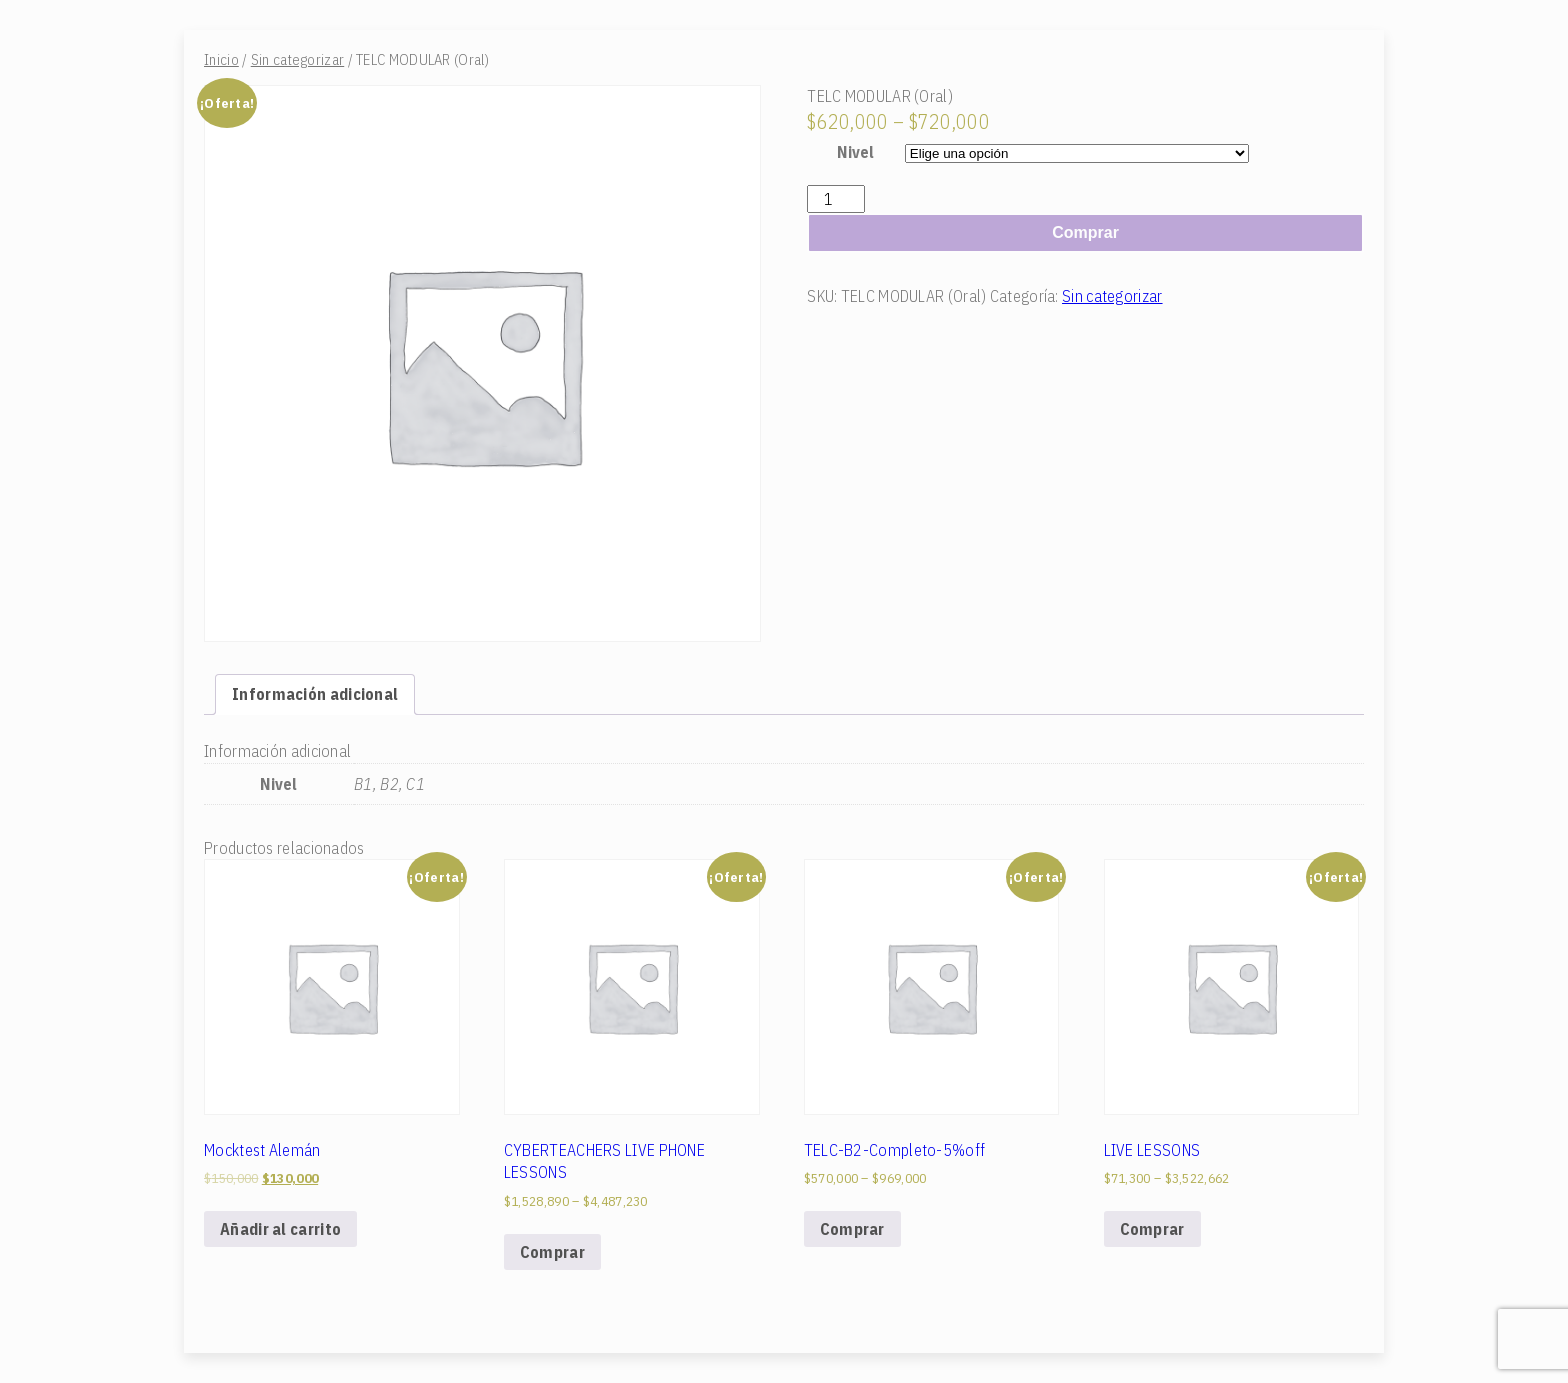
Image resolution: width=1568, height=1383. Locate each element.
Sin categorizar (298, 59)
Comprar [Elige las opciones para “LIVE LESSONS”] (1152, 1229)
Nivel (856, 152)
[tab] (315, 694)
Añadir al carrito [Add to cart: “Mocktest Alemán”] (280, 1229)
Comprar (1085, 232)
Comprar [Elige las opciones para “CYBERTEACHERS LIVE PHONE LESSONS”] (552, 1252)
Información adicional (315, 694)
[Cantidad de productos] (836, 199)
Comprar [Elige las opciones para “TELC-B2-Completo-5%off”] (852, 1229)
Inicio (221, 59)
